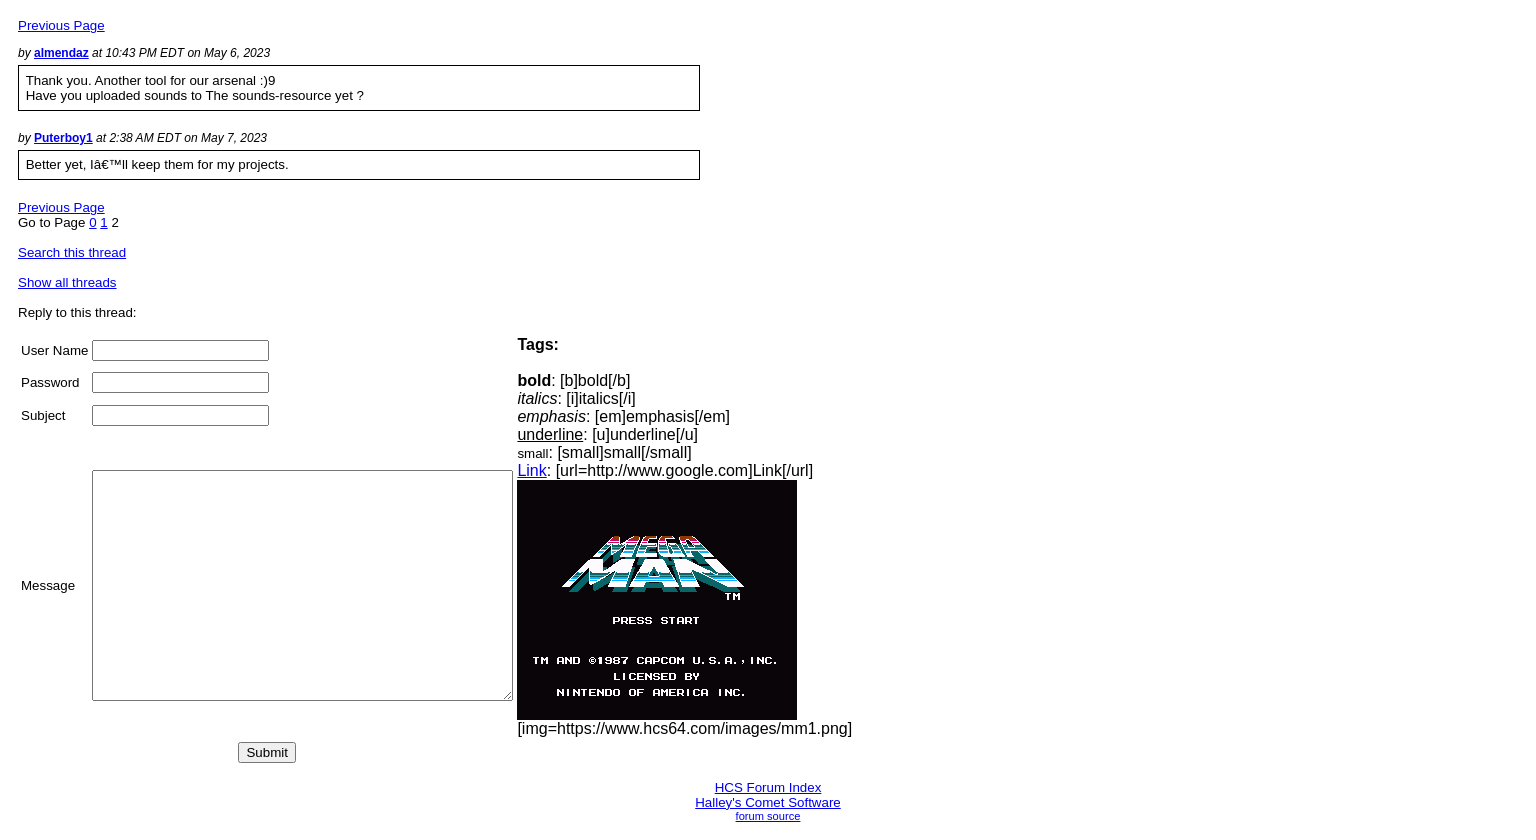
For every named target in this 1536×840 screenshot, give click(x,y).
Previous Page (61, 25)
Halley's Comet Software (768, 802)
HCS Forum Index (768, 787)
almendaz (61, 53)
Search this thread (72, 252)
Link (581, 470)
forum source (768, 816)
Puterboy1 (63, 138)
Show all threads (67, 282)
